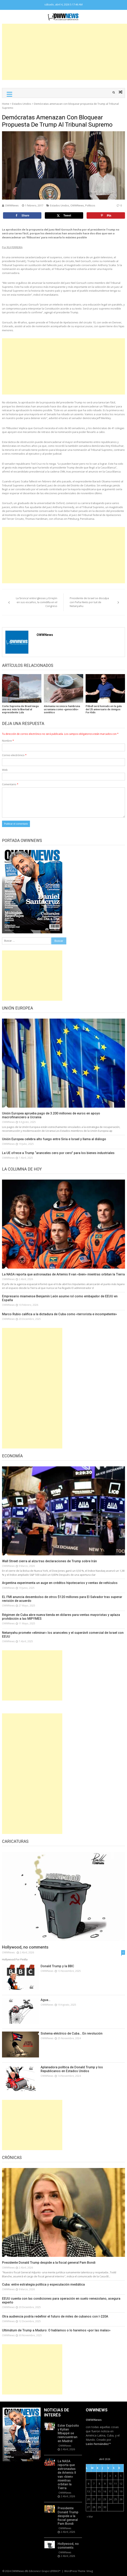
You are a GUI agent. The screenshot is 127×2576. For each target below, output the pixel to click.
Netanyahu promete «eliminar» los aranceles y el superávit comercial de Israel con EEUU (63, 1634)
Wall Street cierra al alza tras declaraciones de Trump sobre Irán (49, 1561)
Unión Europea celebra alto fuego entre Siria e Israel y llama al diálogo (54, 1139)
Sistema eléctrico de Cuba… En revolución (71, 2033)
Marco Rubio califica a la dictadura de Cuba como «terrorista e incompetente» (59, 1314)
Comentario (10, 784)
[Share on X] (64, 215)
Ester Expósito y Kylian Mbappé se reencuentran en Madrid (68, 2433)
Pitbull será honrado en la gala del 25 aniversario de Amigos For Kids (104, 709)
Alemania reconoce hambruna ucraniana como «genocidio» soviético (62, 709)
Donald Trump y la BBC (57, 1966)
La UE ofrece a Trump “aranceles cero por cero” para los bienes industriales (58, 1153)
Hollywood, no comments (25, 1947)
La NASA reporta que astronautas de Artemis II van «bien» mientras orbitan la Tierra (63, 1274)
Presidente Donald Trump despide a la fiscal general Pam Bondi (48, 2262)
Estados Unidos (21, 104)
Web (5, 770)
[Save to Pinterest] (106, 215)
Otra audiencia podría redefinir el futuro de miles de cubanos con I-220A (55, 2316)
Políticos (90, 205)
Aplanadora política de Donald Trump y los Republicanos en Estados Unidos (72, 2069)
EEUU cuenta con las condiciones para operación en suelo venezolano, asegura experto (61, 2300)
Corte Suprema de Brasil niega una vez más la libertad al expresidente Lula (20, 709)
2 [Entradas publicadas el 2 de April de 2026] (104, 2476)
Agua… (45, 2000)
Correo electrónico (14, 755)
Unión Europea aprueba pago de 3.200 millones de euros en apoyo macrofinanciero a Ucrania (51, 1115)
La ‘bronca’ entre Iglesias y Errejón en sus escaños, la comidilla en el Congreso (36, 602)
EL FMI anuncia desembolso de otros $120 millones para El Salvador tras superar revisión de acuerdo (62, 1599)
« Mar (90, 2516)
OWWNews (12, 205)
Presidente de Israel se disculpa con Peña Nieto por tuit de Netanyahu (89, 602)
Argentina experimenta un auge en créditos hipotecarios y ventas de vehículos (60, 1583)
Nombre (8, 740)
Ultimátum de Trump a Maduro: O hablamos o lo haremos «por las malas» (56, 2330)
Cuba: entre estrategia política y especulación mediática (43, 2284)
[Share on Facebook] (22, 215)
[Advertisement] (64, 52)
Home (5, 104)
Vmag (89, 2571)
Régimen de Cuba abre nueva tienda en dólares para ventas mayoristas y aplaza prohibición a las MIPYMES (61, 1617)
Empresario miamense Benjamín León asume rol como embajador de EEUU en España (60, 1298)
